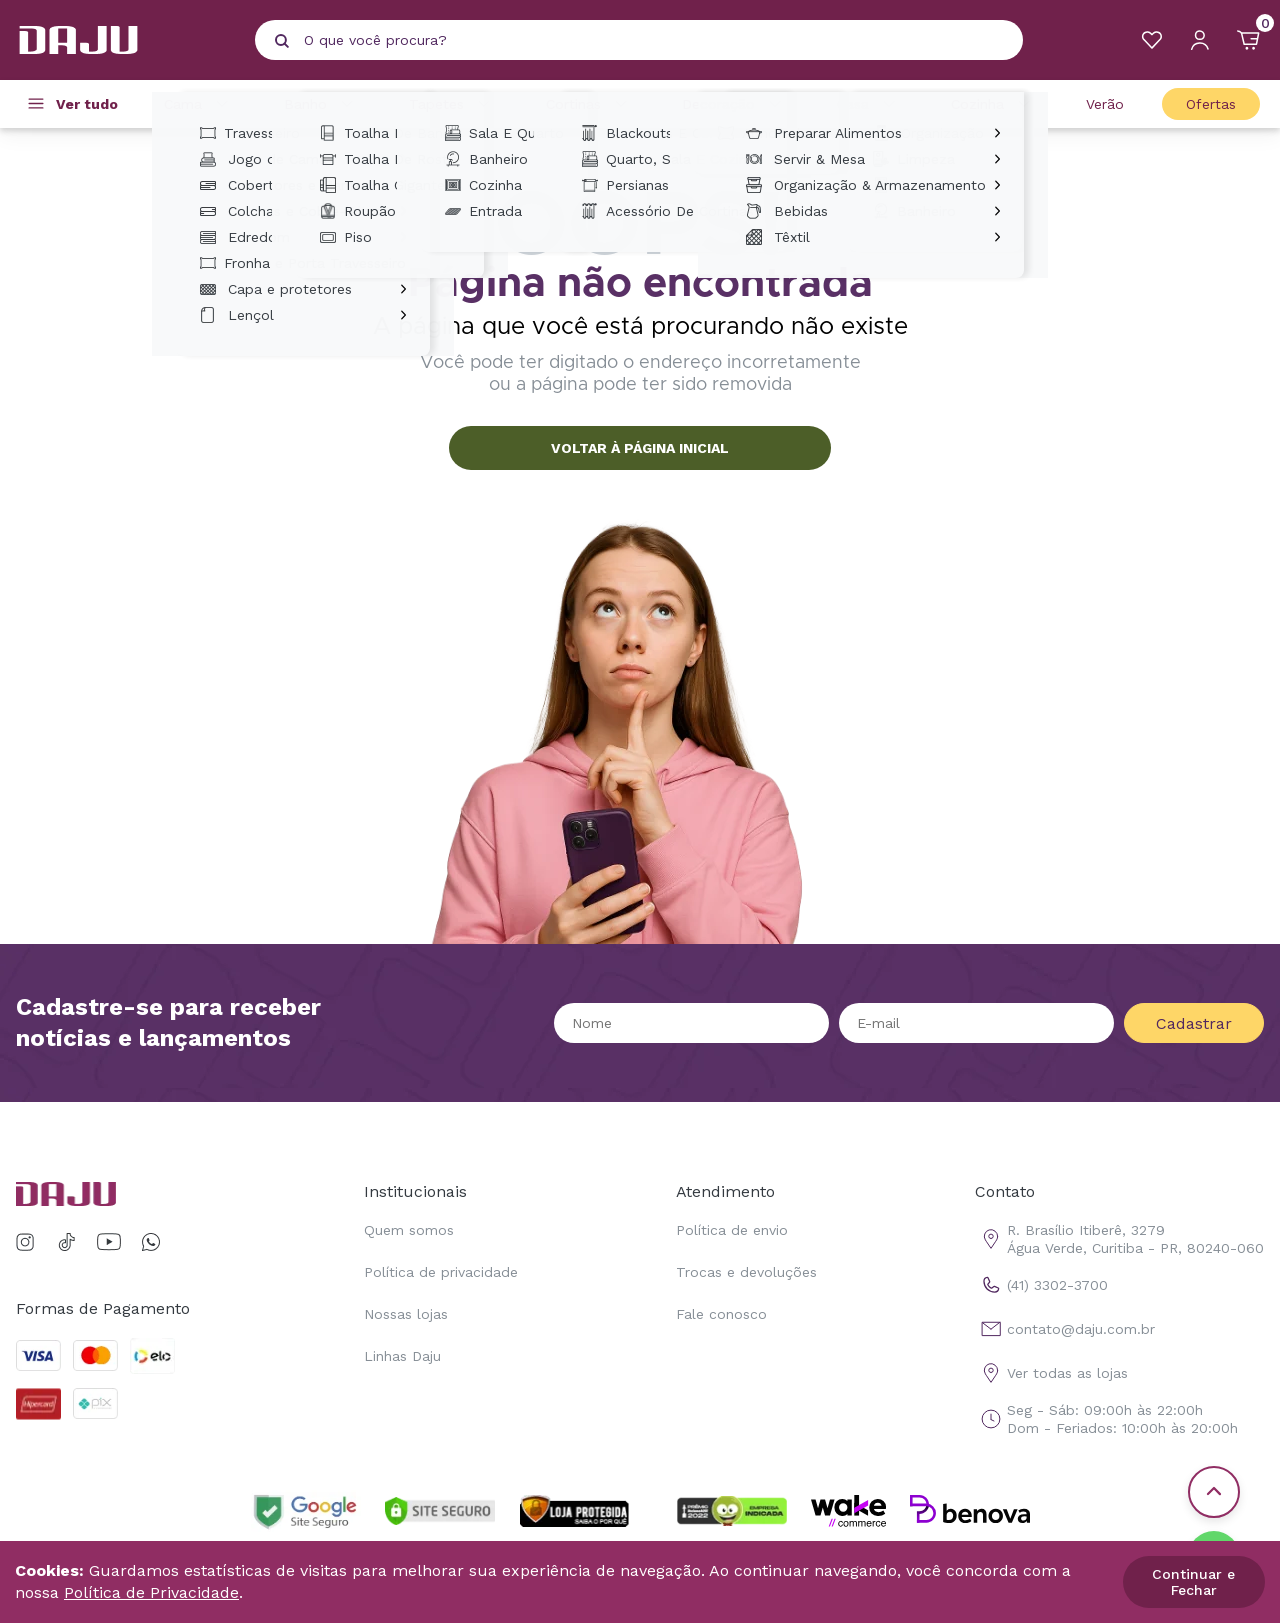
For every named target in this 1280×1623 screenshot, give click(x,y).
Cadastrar (1194, 1023)
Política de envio (732, 1230)
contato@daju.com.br (1065, 1329)
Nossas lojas (406, 1314)
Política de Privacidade (151, 1592)
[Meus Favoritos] (1152, 40)
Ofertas (1211, 104)
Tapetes (452, 104)
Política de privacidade (441, 1272)
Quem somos (409, 1230)
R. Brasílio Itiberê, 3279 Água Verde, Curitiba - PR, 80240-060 (1119, 1239)
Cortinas (589, 104)
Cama (199, 104)
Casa (869, 104)
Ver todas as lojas (1051, 1373)
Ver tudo (87, 104)
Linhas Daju (402, 1356)
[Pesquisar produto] (282, 41)
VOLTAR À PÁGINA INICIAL (640, 448)
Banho (321, 104)
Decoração (734, 104)
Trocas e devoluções (746, 1272)
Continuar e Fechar (1193, 1582)
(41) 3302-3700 (1041, 1285)
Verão (1105, 104)
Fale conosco (721, 1314)
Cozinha (993, 104)
